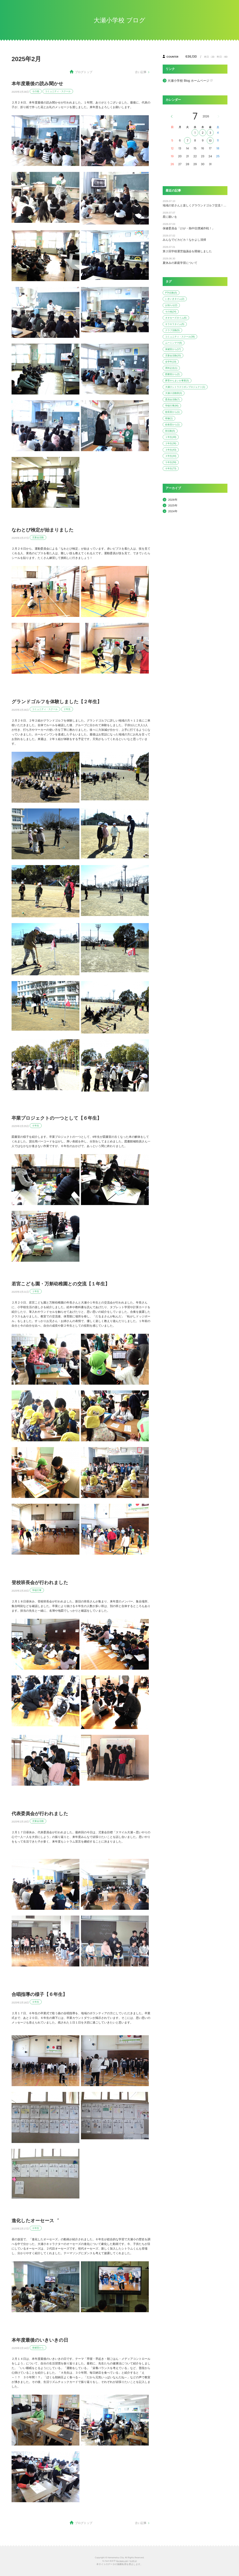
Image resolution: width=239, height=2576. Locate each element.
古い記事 (140, 72)
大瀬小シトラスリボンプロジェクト (185, 387)
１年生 (35, 1291)
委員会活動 (172, 399)
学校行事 (36, 1590)
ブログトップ (83, 72)
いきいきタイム (174, 299)
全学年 (170, 361)
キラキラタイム (174, 324)
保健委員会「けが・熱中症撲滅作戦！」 (189, 228)
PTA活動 (171, 292)
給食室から (172, 424)
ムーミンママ (173, 342)
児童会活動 (38, 537)
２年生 (67, 709)
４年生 (170, 456)
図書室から (172, 374)
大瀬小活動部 (173, 393)
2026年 (172, 499)
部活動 (170, 431)
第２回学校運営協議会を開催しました (187, 251)
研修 (169, 418)
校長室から (172, 412)
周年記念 (171, 368)
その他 (35, 91)
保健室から (38, 2347)
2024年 (172, 511)
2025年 (172, 505)
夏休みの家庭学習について (180, 262)
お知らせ (171, 305)
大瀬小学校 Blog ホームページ (188, 80)
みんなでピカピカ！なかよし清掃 (184, 239)
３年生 (170, 449)
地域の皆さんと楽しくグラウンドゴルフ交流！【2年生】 (195, 205)
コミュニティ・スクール (58, 91)
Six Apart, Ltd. (122, 2561)
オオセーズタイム (176, 317)
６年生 (35, 1125)
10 (210, 141)
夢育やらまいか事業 (177, 380)
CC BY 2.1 (133, 2561)
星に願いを (170, 216)
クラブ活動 (172, 330)
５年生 (170, 462)
